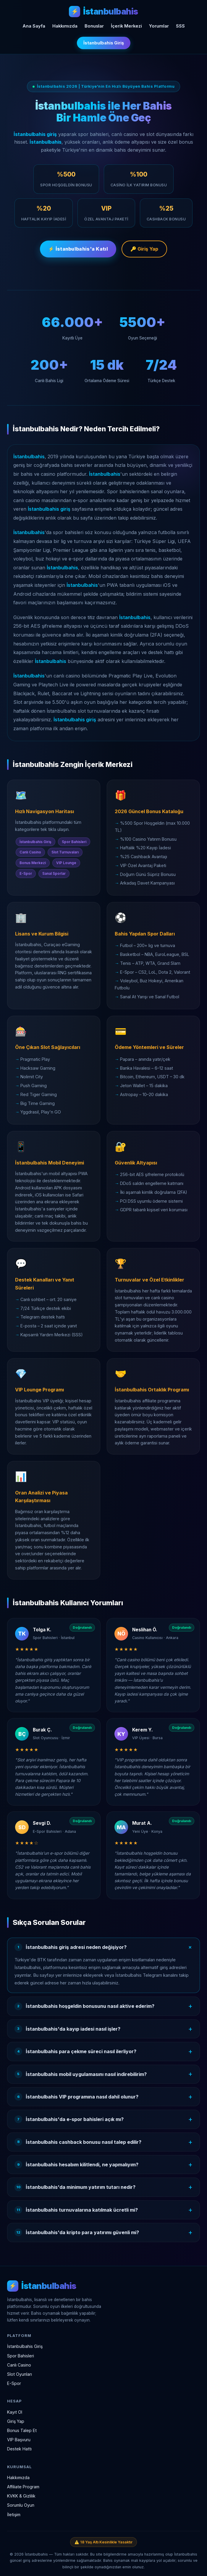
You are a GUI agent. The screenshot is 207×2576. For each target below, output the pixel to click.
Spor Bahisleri (20, 2355)
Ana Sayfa (33, 26)
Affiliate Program (23, 2486)
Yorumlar (159, 26)
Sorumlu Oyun (20, 2505)
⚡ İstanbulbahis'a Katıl (78, 250)
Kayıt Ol (14, 2412)
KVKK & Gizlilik (21, 2495)
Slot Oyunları (19, 2374)
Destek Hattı (19, 2448)
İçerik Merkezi (126, 26)
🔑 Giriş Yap (144, 250)
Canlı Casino (19, 2364)
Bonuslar (94, 26)
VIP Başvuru (18, 2439)
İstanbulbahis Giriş (103, 42)
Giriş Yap (15, 2421)
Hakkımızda (64, 26)
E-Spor (14, 2383)
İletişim (13, 2514)
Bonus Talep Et (22, 2430)
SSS (180, 26)
